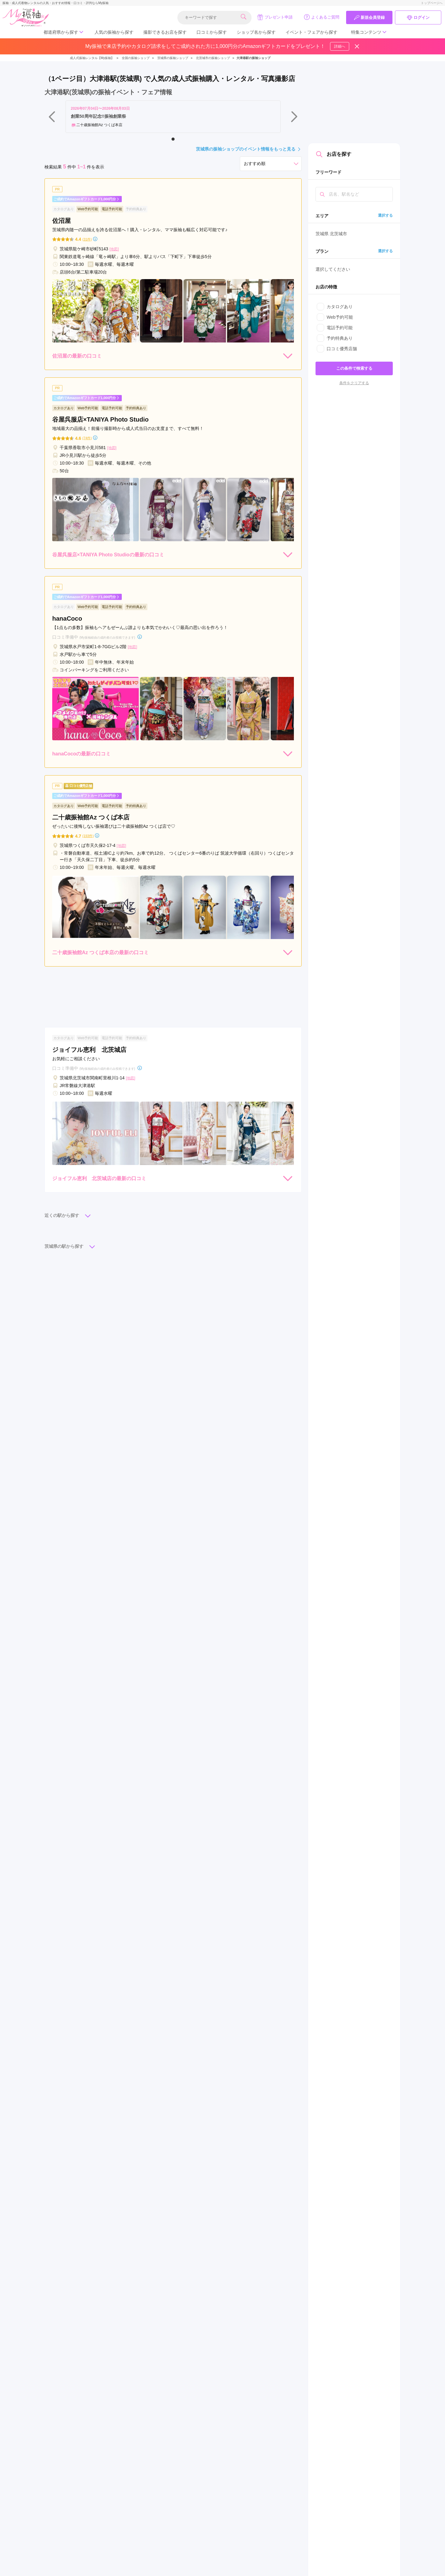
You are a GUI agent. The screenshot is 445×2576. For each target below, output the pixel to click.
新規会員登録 (369, 17)
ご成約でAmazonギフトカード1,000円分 (86, 199)
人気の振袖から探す (114, 32)
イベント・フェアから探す (311, 32)
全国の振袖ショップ (136, 58)
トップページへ (432, 3)
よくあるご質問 (321, 17)
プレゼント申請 (275, 17)
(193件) (88, 836)
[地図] (114, 249)
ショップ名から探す (256, 32)
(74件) (87, 438)
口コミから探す (212, 32)
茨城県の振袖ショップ (172, 58)
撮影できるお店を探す (165, 32)
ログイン (418, 17)
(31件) (87, 239)
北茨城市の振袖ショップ (213, 58)
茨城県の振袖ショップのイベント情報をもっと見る (249, 149)
